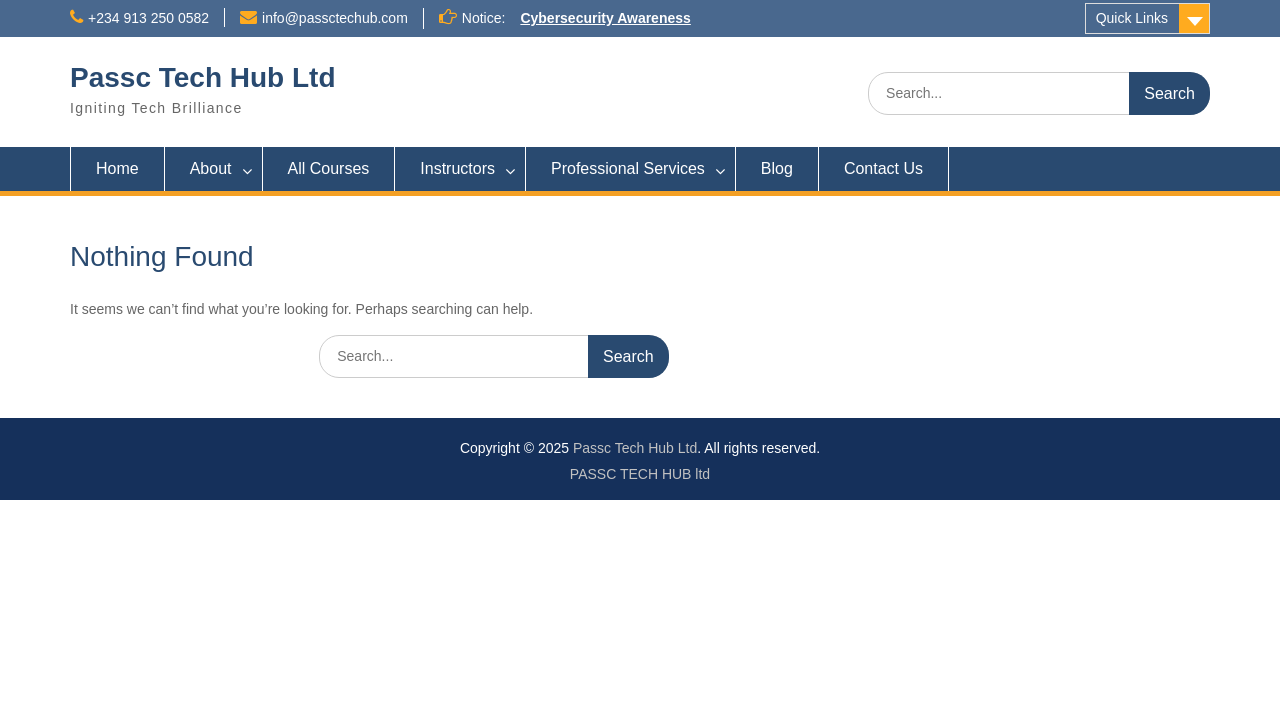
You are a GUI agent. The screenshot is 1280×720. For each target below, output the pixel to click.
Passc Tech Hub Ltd (203, 77)
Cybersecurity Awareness (605, 18)
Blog (777, 168)
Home (117, 168)
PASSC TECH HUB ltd (640, 474)
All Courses (329, 168)
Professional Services (628, 168)
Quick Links (1132, 18)
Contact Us (883, 168)
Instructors (457, 168)
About (211, 168)
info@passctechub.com (335, 18)
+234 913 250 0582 (148, 18)
